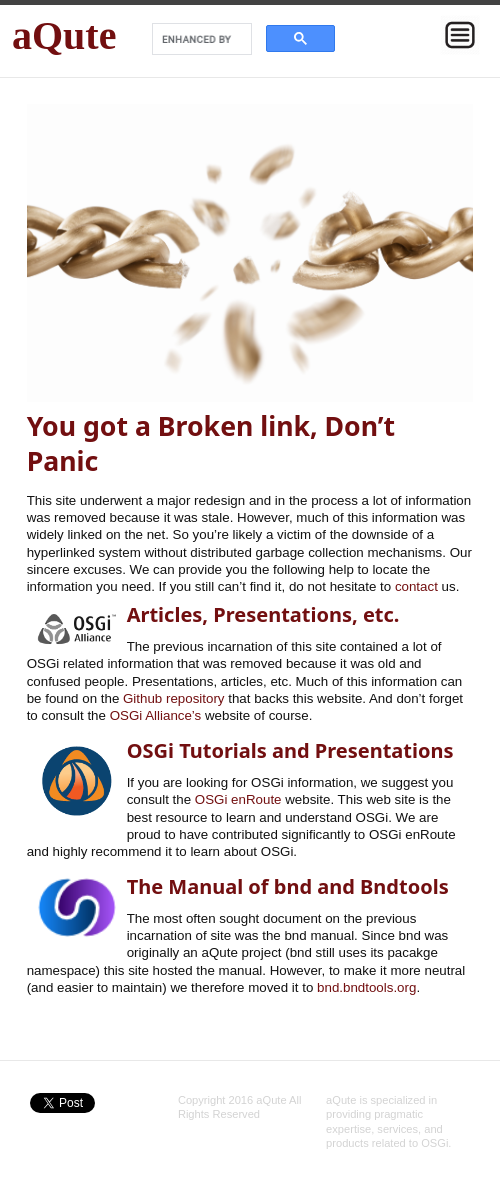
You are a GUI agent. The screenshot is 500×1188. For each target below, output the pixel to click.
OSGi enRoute (238, 799)
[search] (199, 39)
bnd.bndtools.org (366, 987)
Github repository (174, 698)
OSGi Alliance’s (156, 715)
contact (416, 586)
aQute (64, 35)
